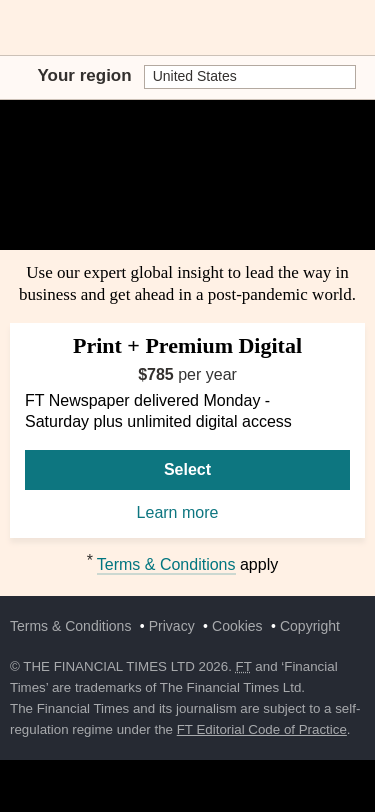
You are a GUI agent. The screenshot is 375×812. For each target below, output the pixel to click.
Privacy (172, 626)
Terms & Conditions (166, 564)
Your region (85, 75)
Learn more (188, 514)
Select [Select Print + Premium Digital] (187, 469)
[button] (20, 28)
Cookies (237, 626)
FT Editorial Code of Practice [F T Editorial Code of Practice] (262, 729)
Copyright (310, 626)
